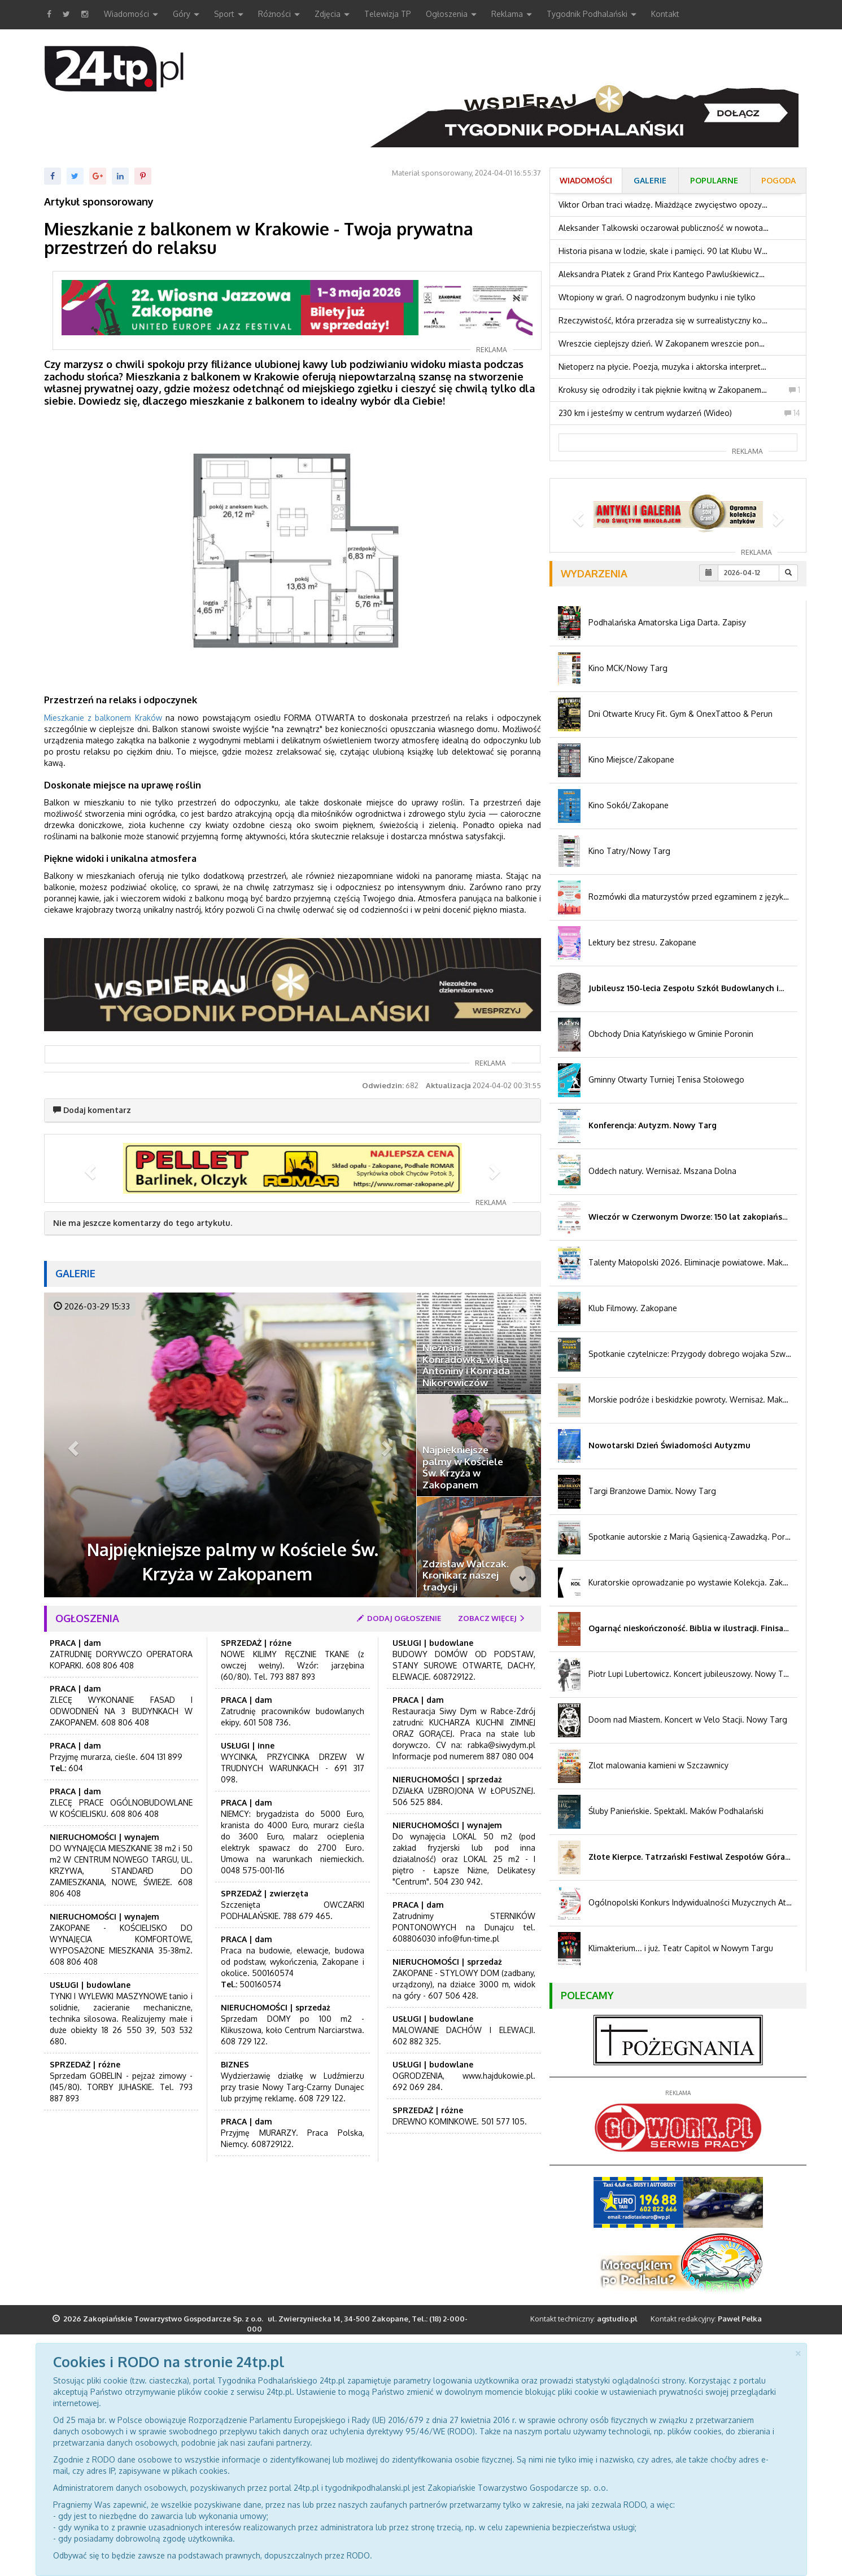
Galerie (75, 1273)
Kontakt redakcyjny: (706, 2318)
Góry (186, 14)
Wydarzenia (594, 573)
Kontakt (665, 14)
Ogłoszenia (451, 14)
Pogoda (778, 180)
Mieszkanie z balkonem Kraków (103, 717)
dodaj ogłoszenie (399, 1618)
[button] (89, 1168)
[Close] (798, 2352)
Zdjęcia (332, 14)
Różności (279, 14)
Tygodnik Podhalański (591, 14)
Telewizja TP (387, 14)
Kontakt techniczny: (584, 2318)
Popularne (714, 180)
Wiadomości (131, 14)
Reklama (511, 14)
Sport (228, 14)
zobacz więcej (492, 1618)
